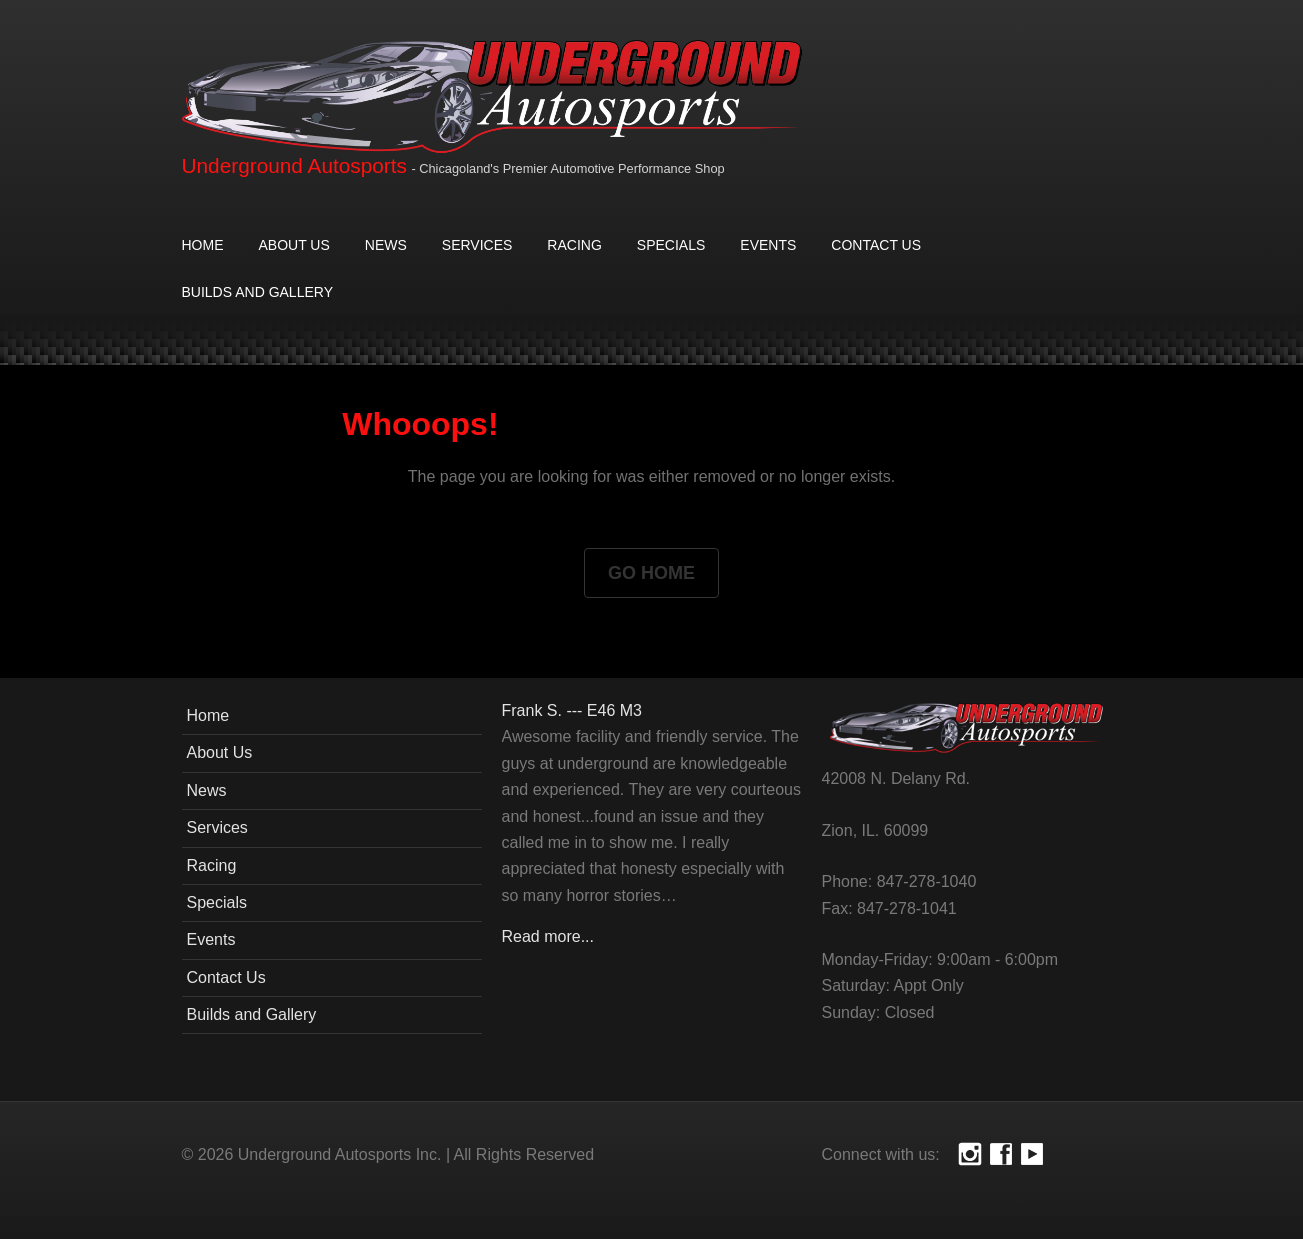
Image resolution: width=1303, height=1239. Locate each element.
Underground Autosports (294, 165)
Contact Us (876, 245)
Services (477, 245)
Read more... (548, 936)
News (386, 245)
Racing (574, 245)
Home (203, 245)
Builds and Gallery (257, 292)
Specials (671, 245)
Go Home (651, 573)
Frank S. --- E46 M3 (572, 710)
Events (768, 245)
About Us (294, 245)
